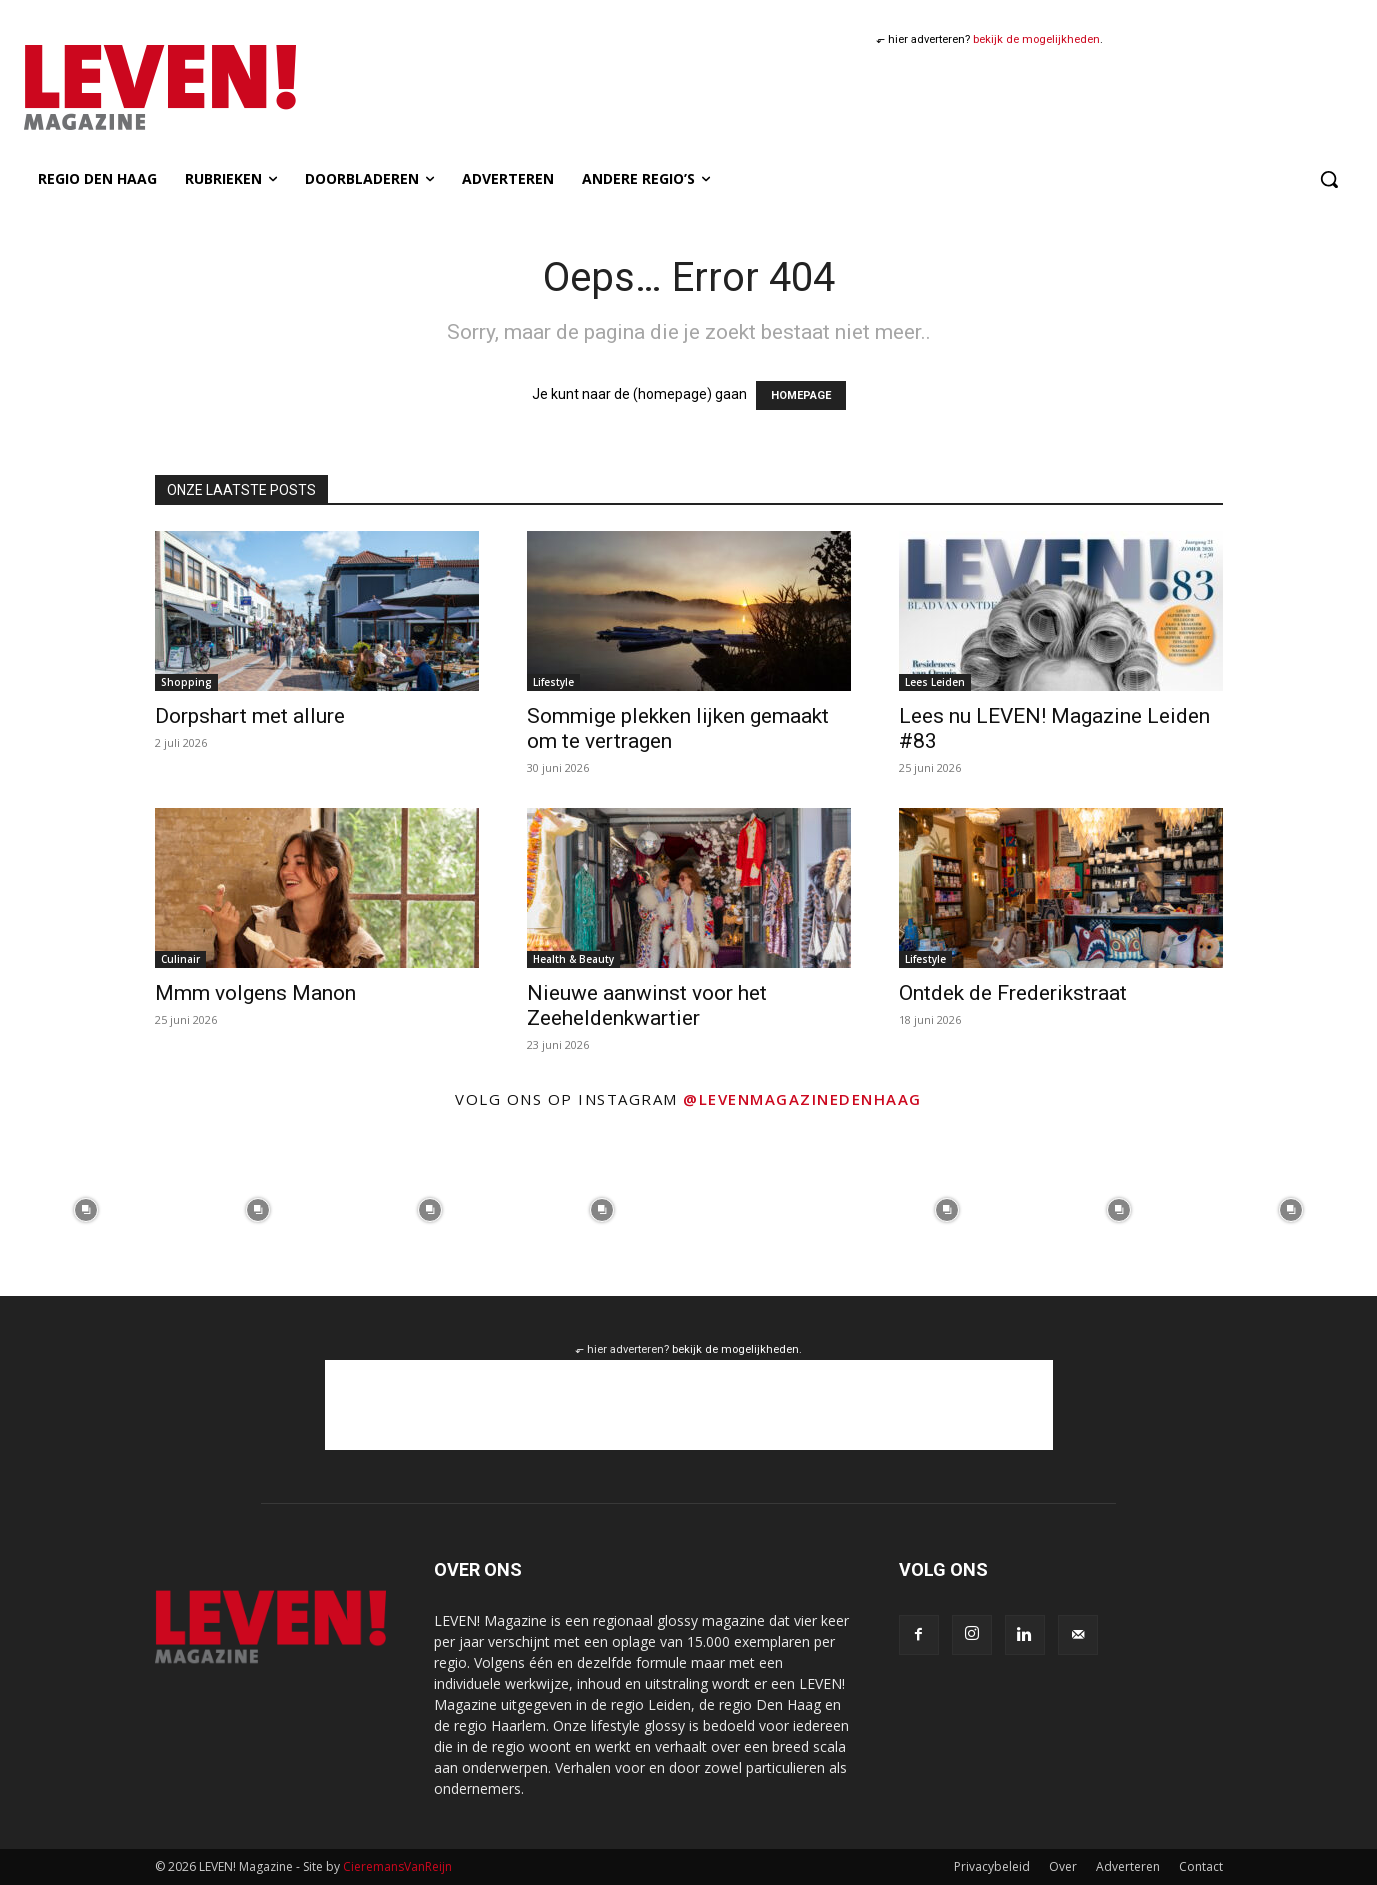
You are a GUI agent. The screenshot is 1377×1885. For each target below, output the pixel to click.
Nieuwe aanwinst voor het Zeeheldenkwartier (647, 1005)
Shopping (186, 682)
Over (1063, 1866)
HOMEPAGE (801, 395)
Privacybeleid (992, 1866)
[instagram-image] (86, 1210)
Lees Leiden (935, 682)
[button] (1329, 179)
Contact (1201, 1866)
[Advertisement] (689, 1405)
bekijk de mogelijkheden (1036, 39)
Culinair (180, 959)
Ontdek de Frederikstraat (1013, 993)
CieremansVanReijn (397, 1866)
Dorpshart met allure (250, 716)
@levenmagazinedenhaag (802, 1099)
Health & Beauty (573, 959)
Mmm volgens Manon (255, 993)
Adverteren (1128, 1866)
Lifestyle (553, 682)
